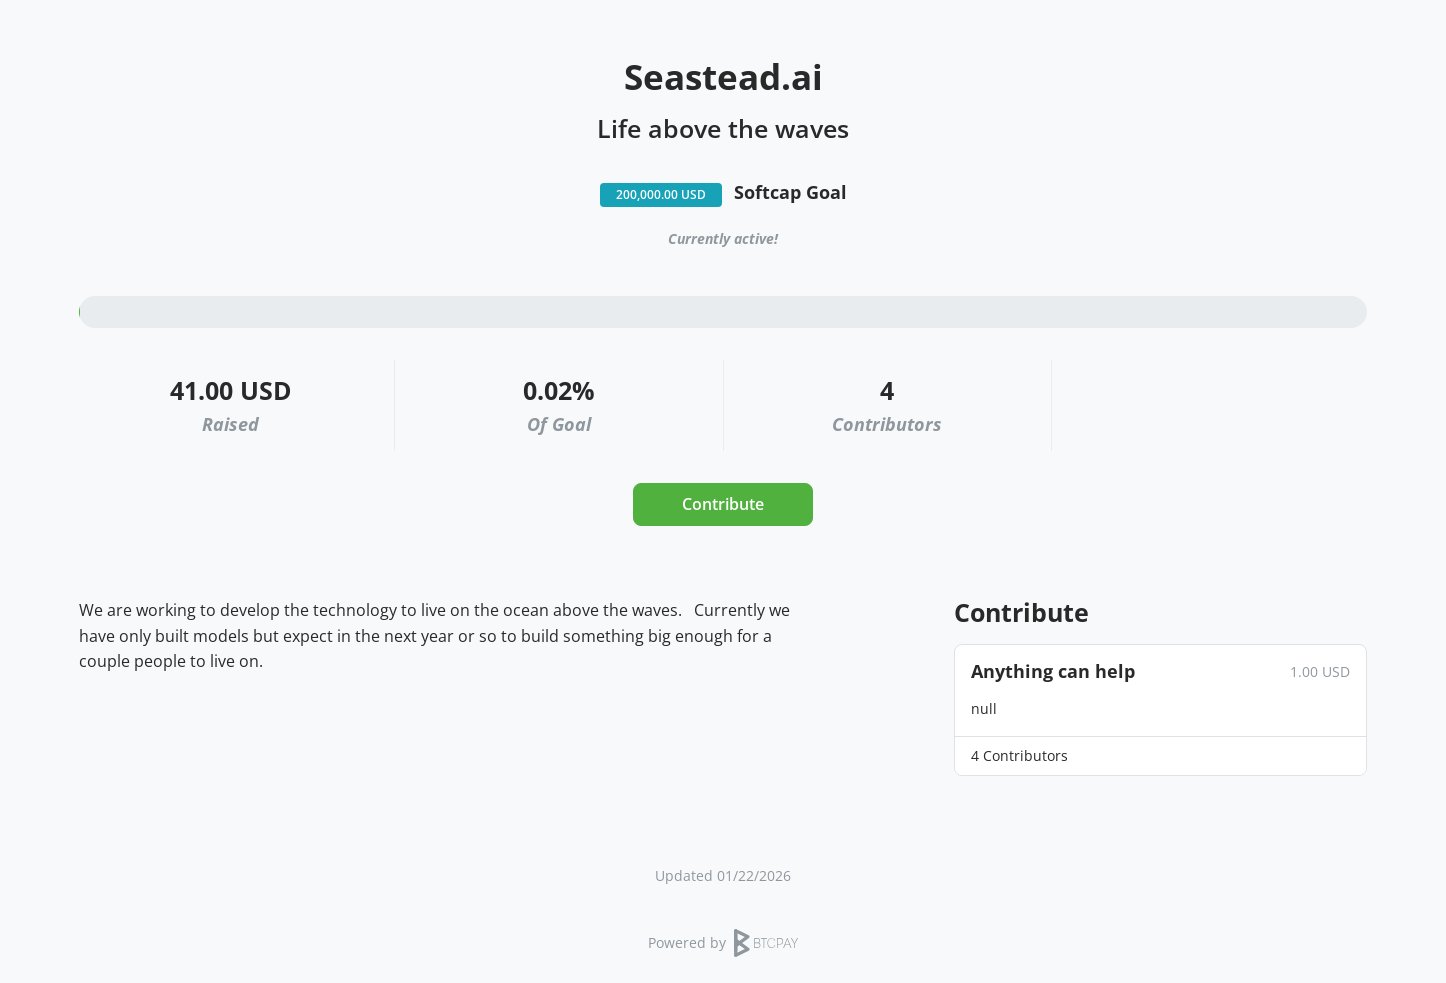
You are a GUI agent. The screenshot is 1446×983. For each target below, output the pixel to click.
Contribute (723, 504)
